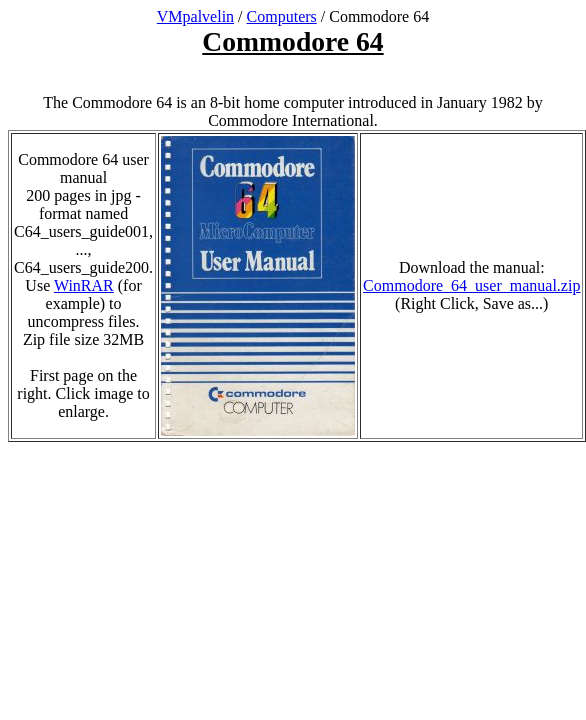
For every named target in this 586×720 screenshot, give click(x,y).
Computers (282, 16)
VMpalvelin (195, 16)
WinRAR (84, 285)
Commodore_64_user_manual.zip (471, 285)
